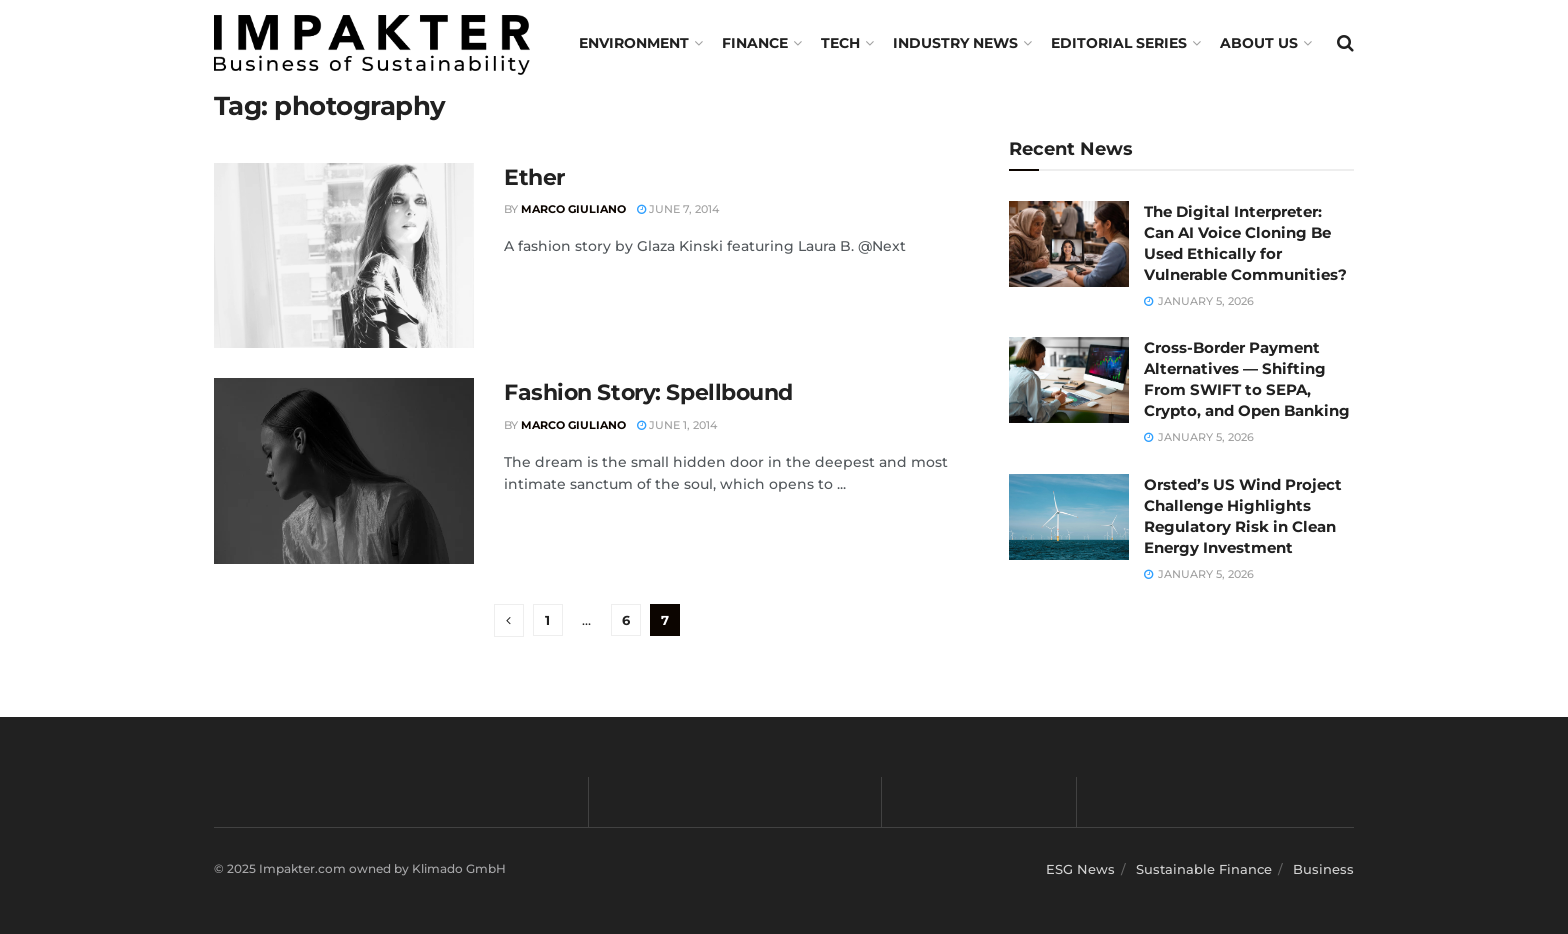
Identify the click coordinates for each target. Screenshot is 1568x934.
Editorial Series (1119, 43)
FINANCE (755, 43)
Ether (534, 177)
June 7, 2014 (678, 209)
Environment (634, 43)
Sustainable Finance (1204, 869)
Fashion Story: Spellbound (648, 392)
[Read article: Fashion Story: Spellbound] (344, 471)
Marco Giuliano (573, 209)
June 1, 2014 (677, 425)
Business (1323, 869)
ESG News (1080, 869)
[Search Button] (1345, 43)
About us (1259, 43)
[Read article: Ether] (344, 256)
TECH (840, 43)
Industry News (955, 43)
